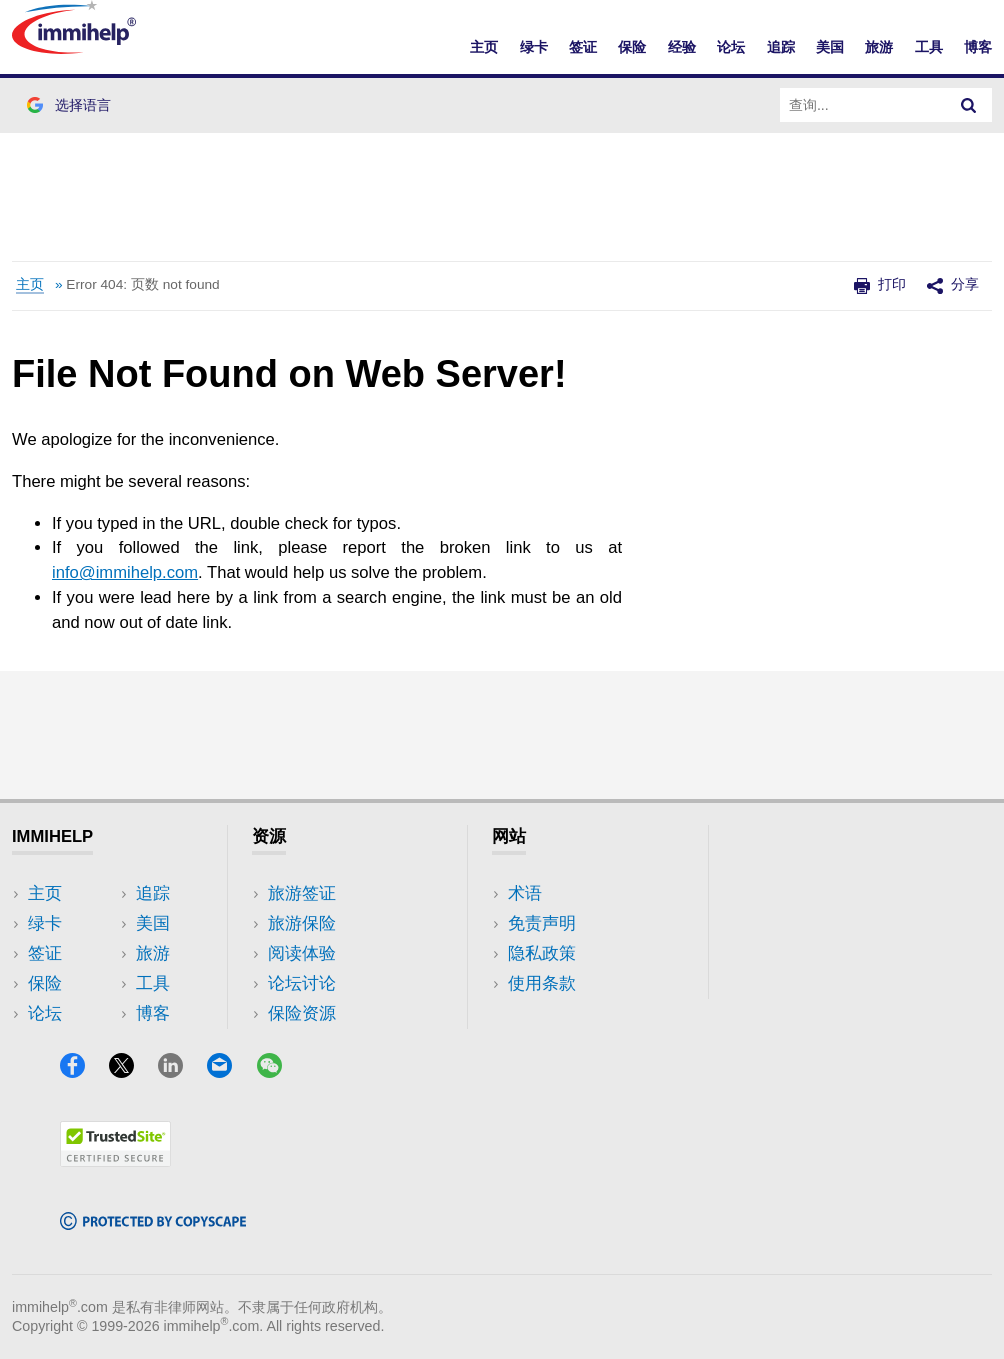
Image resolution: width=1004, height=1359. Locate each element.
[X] (131, 1071)
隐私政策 (542, 953)
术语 (525, 893)
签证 (583, 47)
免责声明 (542, 923)
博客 (978, 47)
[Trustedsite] (115, 1160)
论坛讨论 (302, 983)
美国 (830, 47)
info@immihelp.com (125, 572)
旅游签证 (302, 893)
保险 (632, 47)
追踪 (781, 47)
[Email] (229, 1071)
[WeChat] (279, 1071)
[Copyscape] (153, 1223)
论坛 (731, 47)
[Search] (969, 105)
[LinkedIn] (180, 1071)
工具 (929, 47)
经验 (682, 47)
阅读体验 (302, 953)
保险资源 (302, 1013)
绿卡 (534, 47)
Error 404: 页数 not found (142, 284)
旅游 (879, 47)
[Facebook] (82, 1071)
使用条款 (542, 983)
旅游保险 (302, 923)
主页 (484, 47)
